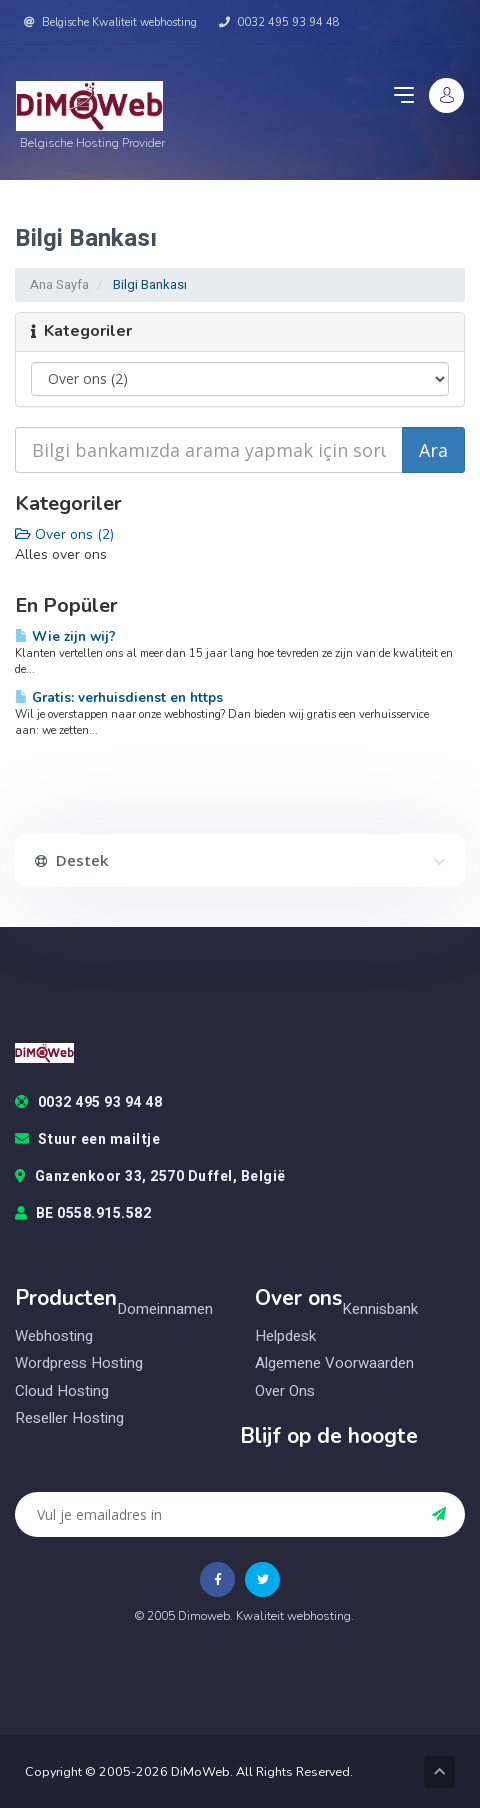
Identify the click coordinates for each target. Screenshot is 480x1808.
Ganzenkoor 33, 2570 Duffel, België (150, 1177)
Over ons (285, 1391)
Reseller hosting (69, 1418)
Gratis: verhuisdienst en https (119, 697)
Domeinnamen (165, 1309)
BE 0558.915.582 (83, 1214)
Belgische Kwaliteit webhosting (110, 22)
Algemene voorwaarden (334, 1363)
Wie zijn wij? (65, 636)
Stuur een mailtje (87, 1140)
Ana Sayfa (59, 284)
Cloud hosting (62, 1391)
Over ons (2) (64, 534)
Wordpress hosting (79, 1363)
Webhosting (54, 1336)
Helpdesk (285, 1336)
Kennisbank (380, 1309)
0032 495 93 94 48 (279, 22)
